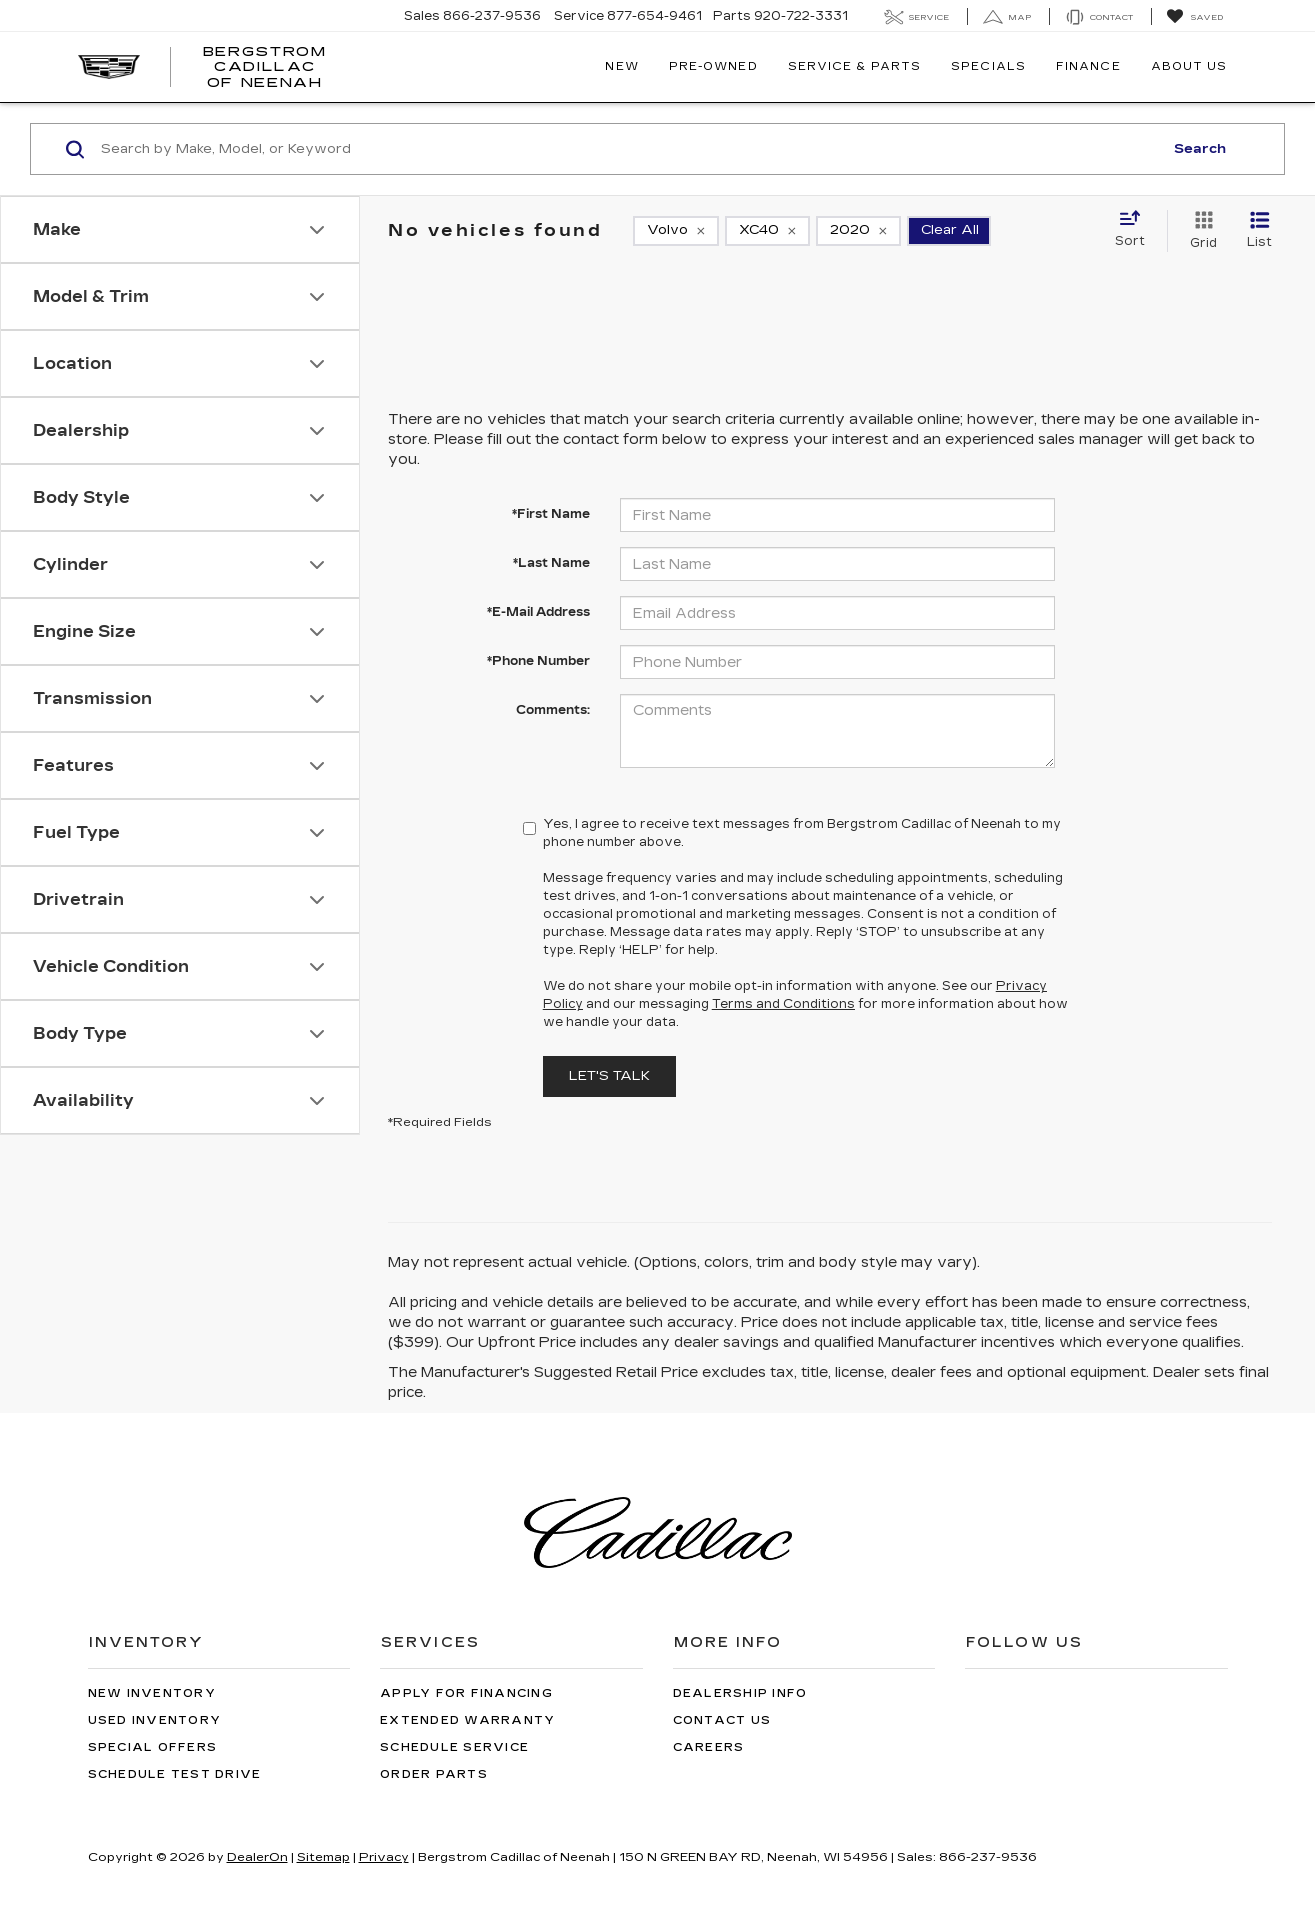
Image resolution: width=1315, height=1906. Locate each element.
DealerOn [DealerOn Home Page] (257, 1857)
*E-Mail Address (538, 612)
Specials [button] (988, 66)
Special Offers (153, 1747)
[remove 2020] (858, 231)
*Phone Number (538, 661)
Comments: (553, 710)
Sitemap (323, 1857)
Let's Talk (609, 1076)
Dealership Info (740, 1693)
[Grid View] (1199, 231)
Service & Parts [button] (855, 66)
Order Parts (434, 1774)
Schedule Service (454, 1747)
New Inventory (152, 1693)
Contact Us (722, 1720)
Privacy (384, 1857)
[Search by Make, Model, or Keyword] (629, 149)
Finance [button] (1088, 66)
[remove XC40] (767, 231)
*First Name (551, 514)
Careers (709, 1747)
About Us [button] (1189, 66)
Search (1200, 149)
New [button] (621, 66)
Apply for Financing (466, 1693)
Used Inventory (155, 1720)
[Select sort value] (1136, 230)
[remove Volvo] (676, 231)
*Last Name (551, 563)
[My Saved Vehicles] (1194, 17)
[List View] (1259, 231)
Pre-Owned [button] (713, 66)
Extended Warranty (467, 1720)
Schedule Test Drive (175, 1774)
